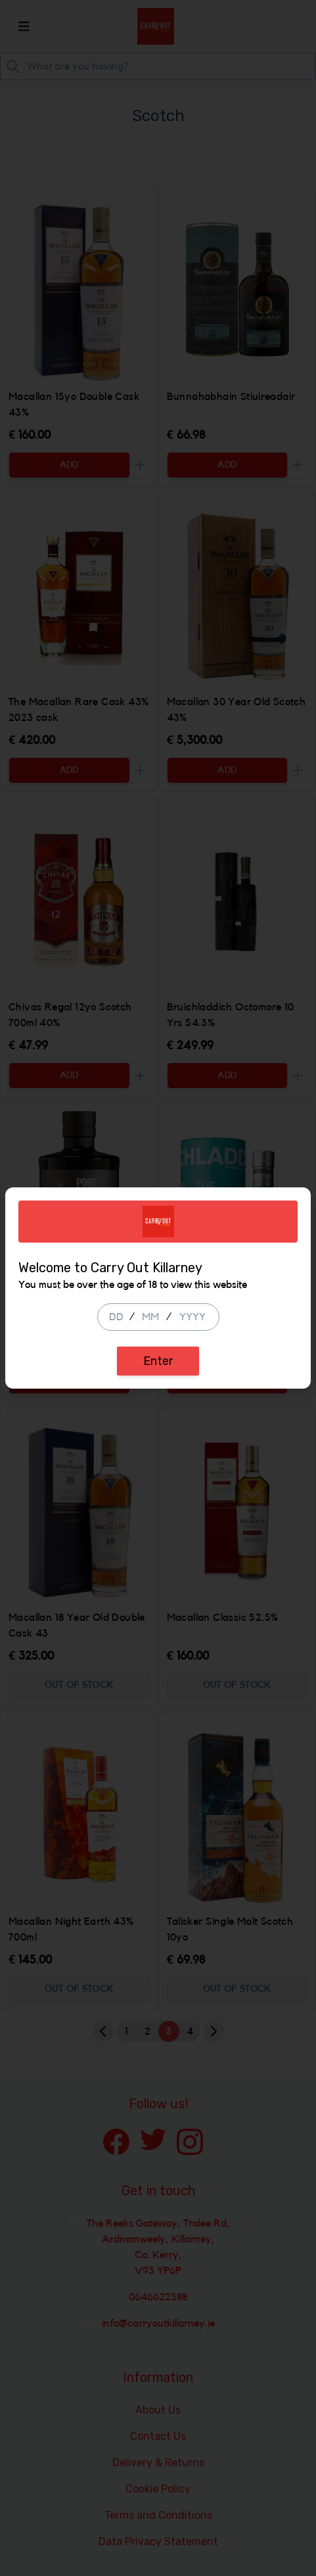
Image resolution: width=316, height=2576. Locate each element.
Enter (158, 1361)
